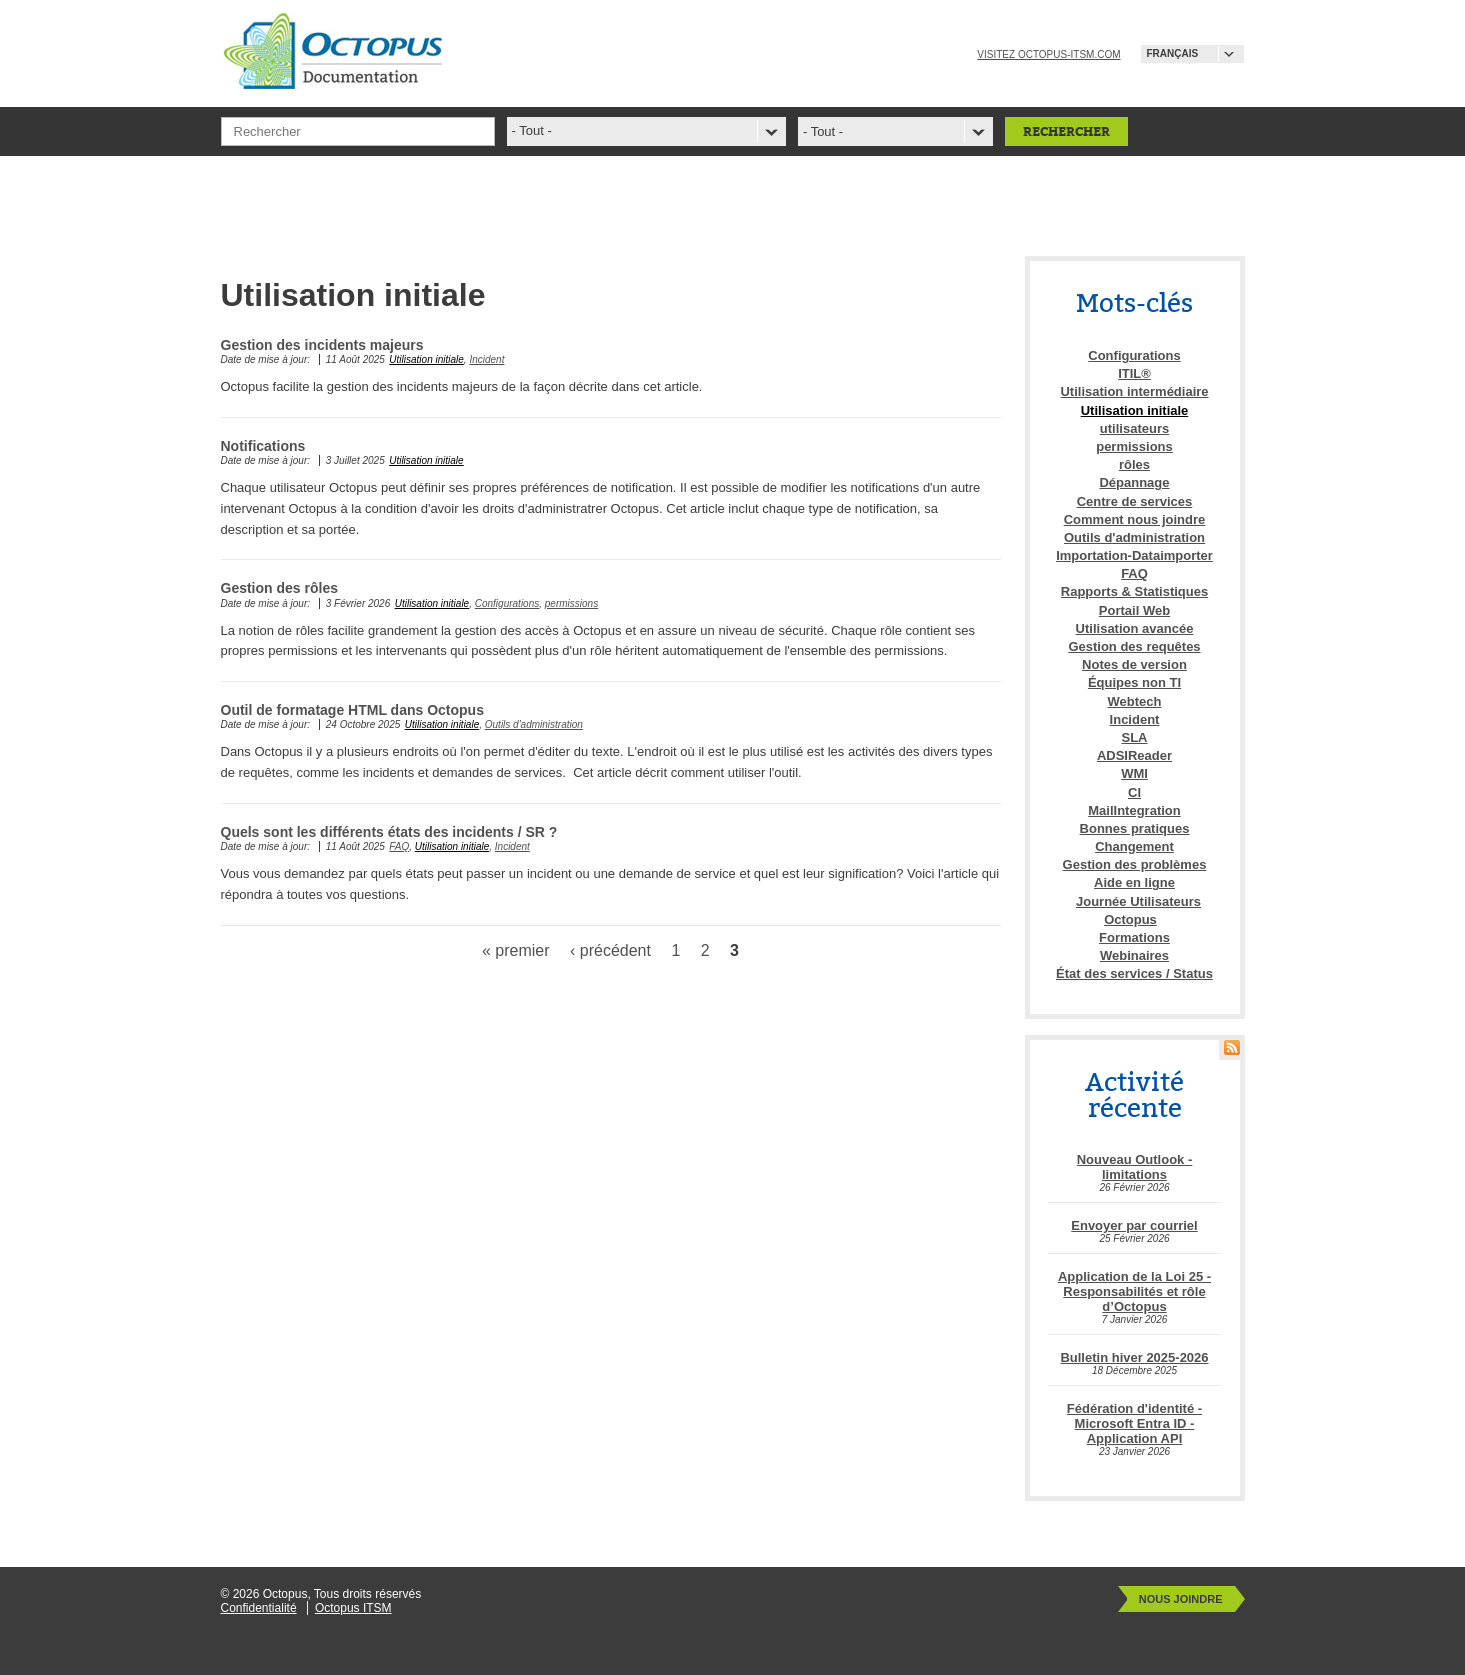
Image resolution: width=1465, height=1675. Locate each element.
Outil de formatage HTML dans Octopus (352, 710)
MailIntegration (1134, 810)
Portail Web (1134, 610)
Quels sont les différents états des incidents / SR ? (389, 832)
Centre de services (1135, 501)
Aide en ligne (1134, 882)
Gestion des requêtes (1134, 646)
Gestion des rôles (279, 588)
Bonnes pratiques (1135, 828)
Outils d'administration (534, 724)
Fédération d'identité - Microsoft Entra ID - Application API (1134, 1423)
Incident (486, 359)
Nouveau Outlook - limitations (1135, 1167)
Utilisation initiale (426, 359)
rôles (1134, 464)
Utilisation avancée (1135, 628)
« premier (516, 950)
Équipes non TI (1134, 682)
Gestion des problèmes (1135, 864)
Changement (1134, 846)
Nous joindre (1181, 1599)
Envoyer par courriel (1134, 1225)
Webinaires (1134, 955)
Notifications (263, 446)
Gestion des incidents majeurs (322, 345)
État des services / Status (1134, 973)
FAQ (399, 846)
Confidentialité (259, 1608)
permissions (571, 603)
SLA (1135, 737)
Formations (1134, 937)
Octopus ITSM (353, 1608)
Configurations (507, 603)
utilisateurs (1134, 428)
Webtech (1135, 701)
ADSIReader (1134, 755)
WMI (1134, 773)
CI (1134, 792)
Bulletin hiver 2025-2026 (1134, 1357)
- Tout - (823, 131)
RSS (1232, 1047)
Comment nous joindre (1135, 519)
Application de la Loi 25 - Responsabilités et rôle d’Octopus (1134, 1291)
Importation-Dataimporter (1134, 555)
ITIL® (1134, 373)
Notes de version (1134, 664)
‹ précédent (610, 950)
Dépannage (1134, 482)
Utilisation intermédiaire (1134, 391)
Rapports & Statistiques (1134, 591)
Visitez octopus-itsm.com (1048, 54)
